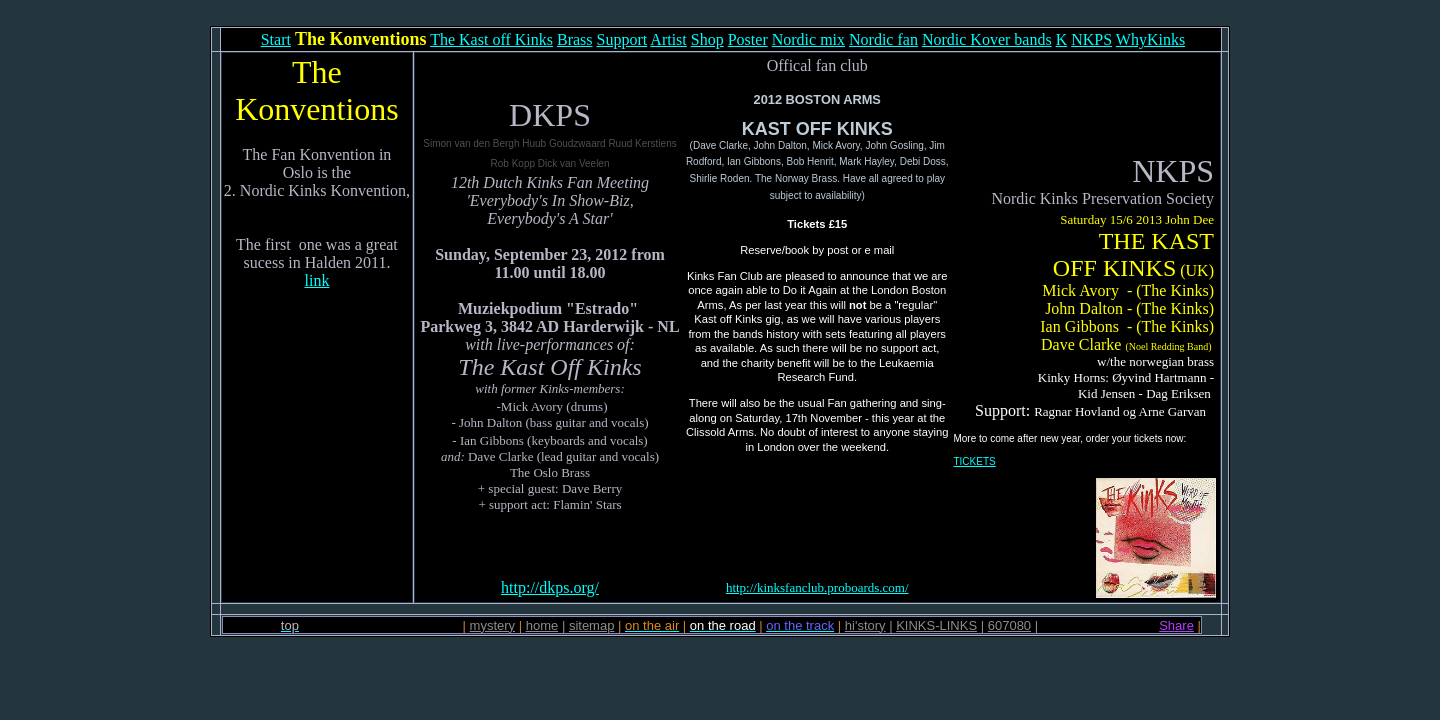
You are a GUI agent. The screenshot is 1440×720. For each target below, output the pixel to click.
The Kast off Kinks (491, 39)
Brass (575, 39)
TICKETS (974, 461)
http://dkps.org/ (550, 587)
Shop (707, 39)
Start (276, 39)
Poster (748, 39)
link (317, 280)
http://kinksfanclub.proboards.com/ (817, 587)
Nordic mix (808, 39)
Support (622, 39)
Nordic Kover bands (987, 39)
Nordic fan (883, 39)
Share (1176, 625)
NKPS (1091, 39)
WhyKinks (1150, 39)
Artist (668, 39)
